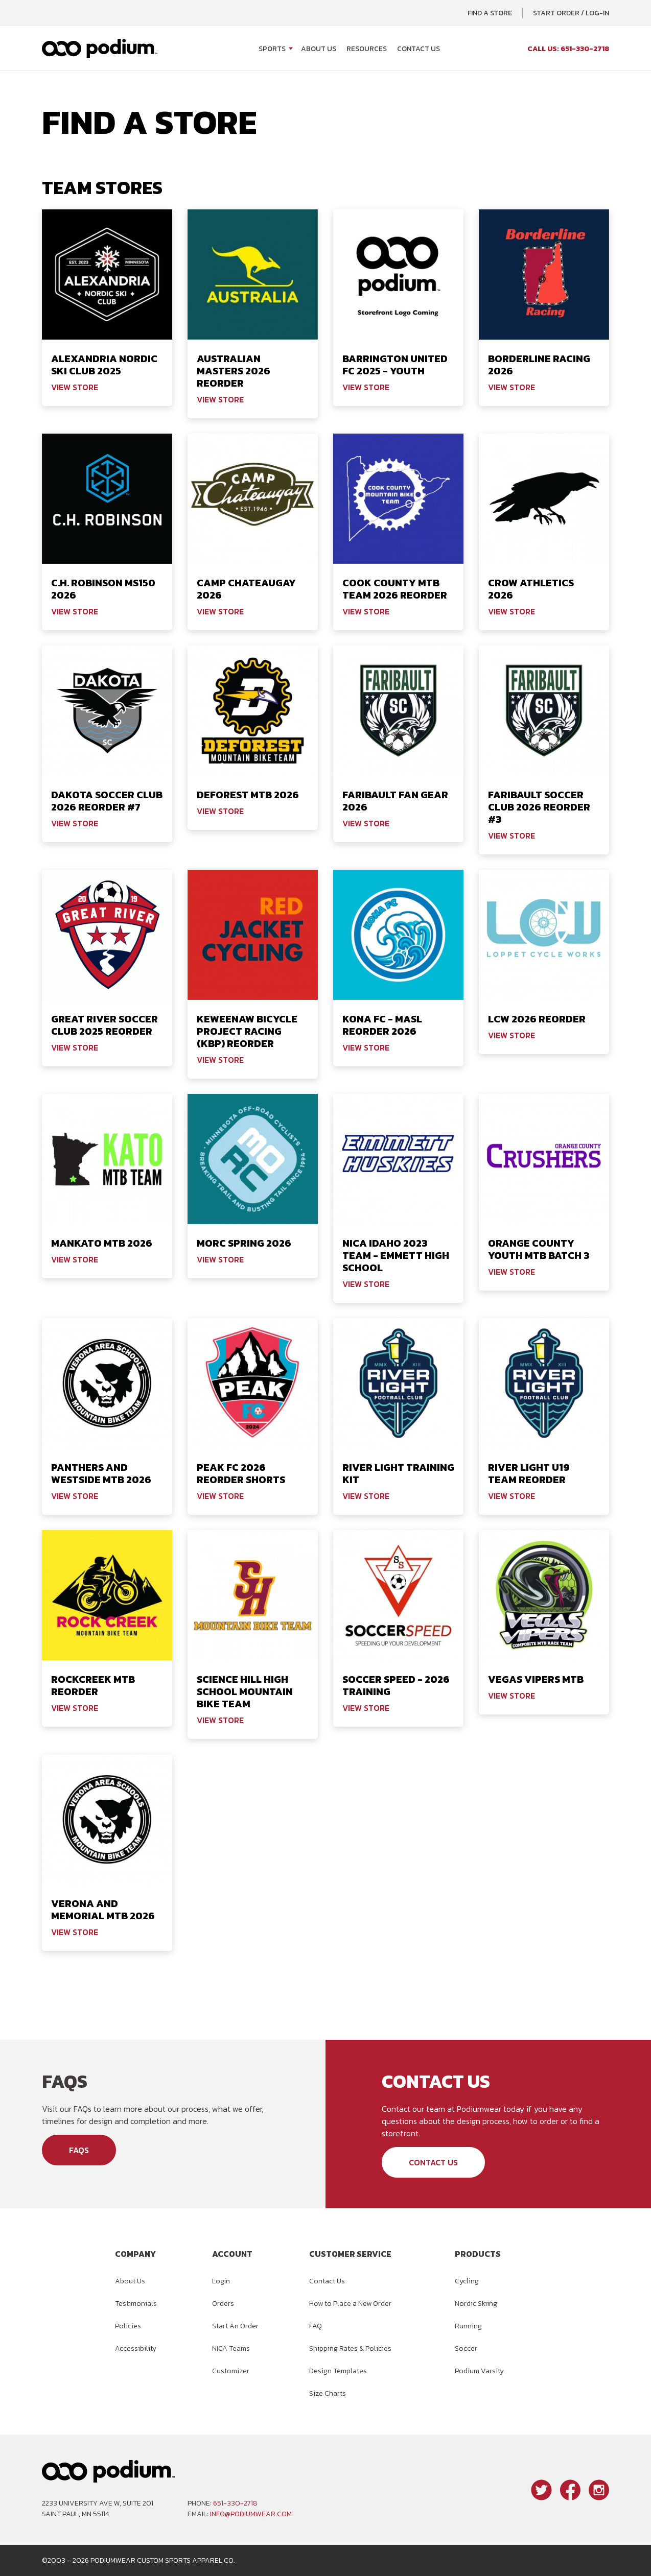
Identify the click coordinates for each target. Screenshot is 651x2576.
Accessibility (135, 2348)
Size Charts (327, 2393)
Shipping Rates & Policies (350, 2348)
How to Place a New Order (350, 2303)
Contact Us (418, 48)
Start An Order (235, 2326)
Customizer (230, 2371)
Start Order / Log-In (571, 13)
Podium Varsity (479, 2371)
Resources (366, 48)
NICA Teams (231, 2348)
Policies (128, 2326)
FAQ (315, 2326)
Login (221, 2281)
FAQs (79, 2150)
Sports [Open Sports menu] (272, 48)
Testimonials (136, 2303)
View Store (74, 387)
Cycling (467, 2281)
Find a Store (490, 13)
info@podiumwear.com (251, 2514)
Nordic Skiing (476, 2303)
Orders (223, 2303)
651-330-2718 (235, 2503)
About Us (318, 48)
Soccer (466, 2348)
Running (468, 2326)
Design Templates (338, 2371)
